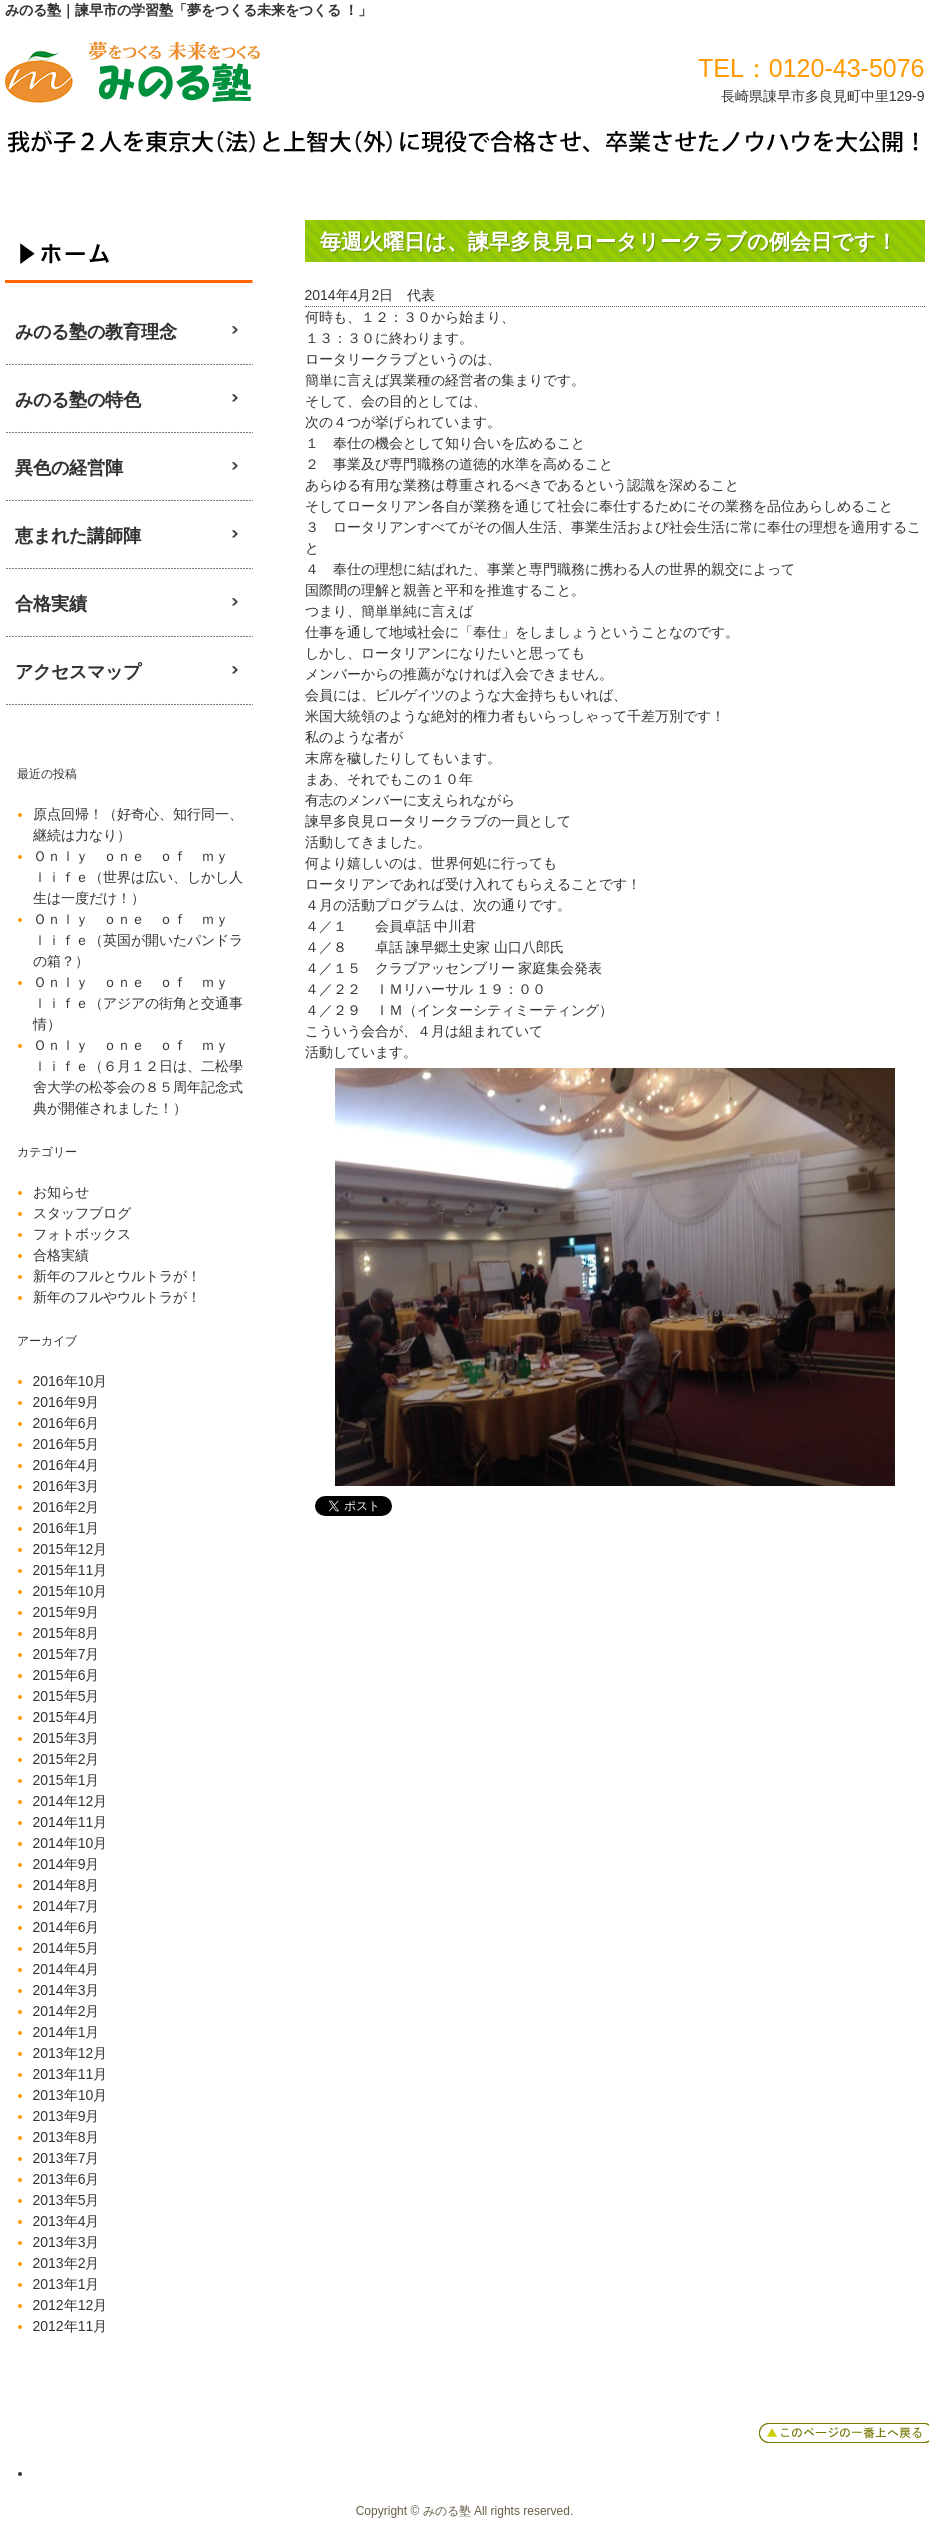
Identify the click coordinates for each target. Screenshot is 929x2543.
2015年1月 (66, 1780)
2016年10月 (70, 1381)
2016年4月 (66, 1465)
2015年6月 (66, 1675)
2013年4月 (66, 2221)
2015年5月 (66, 1696)
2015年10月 (70, 1591)
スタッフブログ (82, 1213)
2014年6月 (66, 1927)
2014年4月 (66, 1969)
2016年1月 (66, 1528)
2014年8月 (66, 1885)
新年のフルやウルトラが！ (117, 1297)
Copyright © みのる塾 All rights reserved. (465, 2511)
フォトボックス (82, 1234)
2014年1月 (66, 2032)
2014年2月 (66, 2011)
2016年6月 (66, 1423)
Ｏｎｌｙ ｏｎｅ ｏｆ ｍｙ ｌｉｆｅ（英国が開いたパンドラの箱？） (138, 940)
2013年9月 (66, 2116)
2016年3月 (66, 1486)
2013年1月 (66, 2284)
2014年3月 (66, 1990)
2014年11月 (70, 1822)
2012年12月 (70, 2305)
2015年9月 (66, 1612)
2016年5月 (66, 1444)
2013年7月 (66, 2158)
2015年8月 (66, 1633)
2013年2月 (66, 2263)
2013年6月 (66, 2179)
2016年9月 (66, 1402)
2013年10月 (70, 2095)
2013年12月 (70, 2053)
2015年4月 (66, 1717)
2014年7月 (66, 1906)
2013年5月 (66, 2200)
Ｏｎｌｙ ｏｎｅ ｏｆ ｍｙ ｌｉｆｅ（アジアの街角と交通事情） (138, 1003)
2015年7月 (66, 1654)
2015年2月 (66, 1759)
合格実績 (61, 1255)
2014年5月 (66, 1948)
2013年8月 (66, 2137)
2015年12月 (70, 1549)
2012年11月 (70, 2326)
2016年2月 (66, 1507)
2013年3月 (66, 2242)
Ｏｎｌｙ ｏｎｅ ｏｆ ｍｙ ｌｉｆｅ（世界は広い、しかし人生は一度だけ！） (138, 877)
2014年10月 (70, 1843)
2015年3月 (66, 1738)
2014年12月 (70, 1801)
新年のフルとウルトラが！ (117, 1276)
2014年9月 (66, 1864)
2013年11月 (70, 2074)
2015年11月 (70, 1570)
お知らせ (61, 1192)
